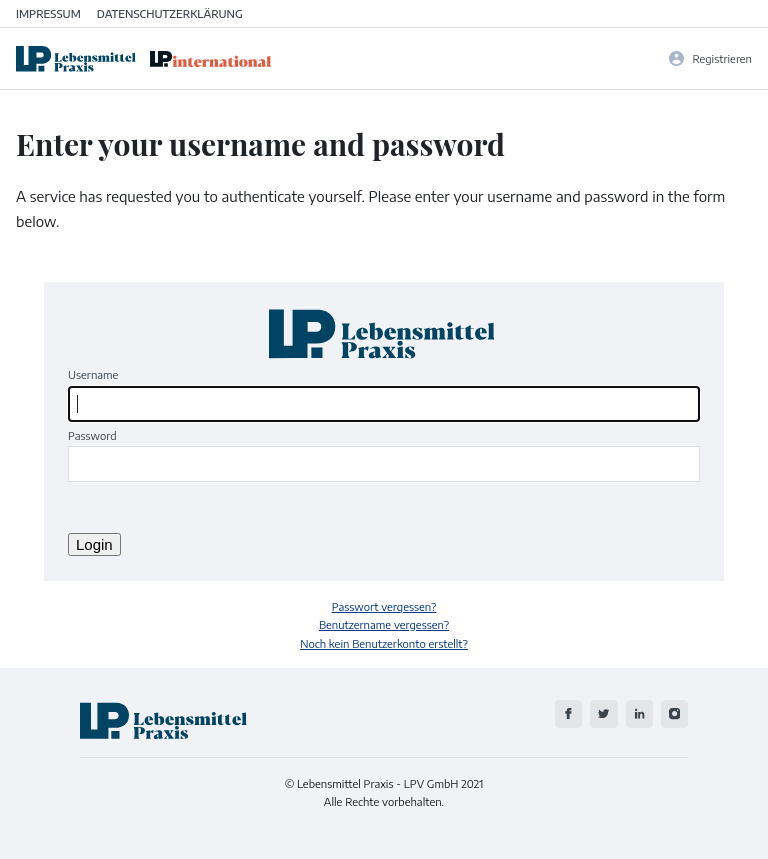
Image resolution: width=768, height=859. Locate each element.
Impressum (48, 13)
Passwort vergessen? (384, 606)
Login (94, 544)
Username (93, 374)
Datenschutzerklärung (170, 13)
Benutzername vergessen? (384, 624)
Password (92, 435)
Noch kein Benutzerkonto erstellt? (384, 643)
